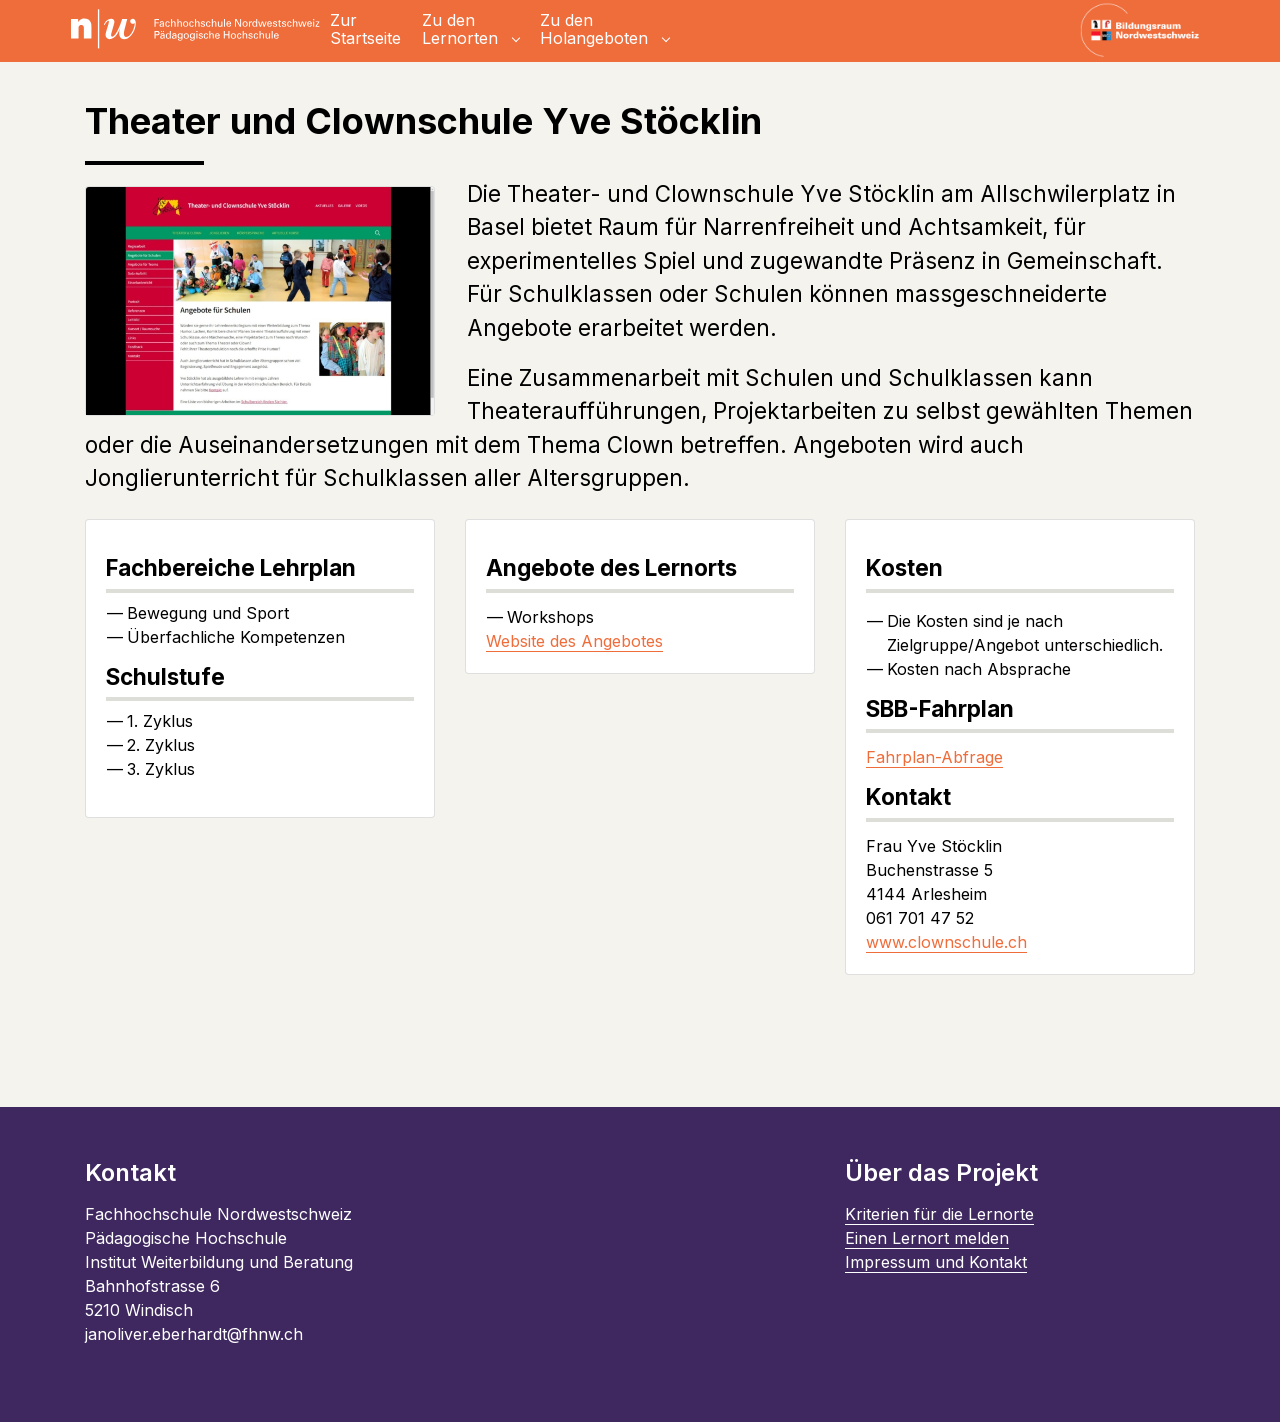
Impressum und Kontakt (936, 1262)
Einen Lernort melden (927, 1238)
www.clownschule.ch (946, 942)
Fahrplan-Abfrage (934, 757)
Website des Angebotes (574, 641)
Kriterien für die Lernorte (939, 1214)
